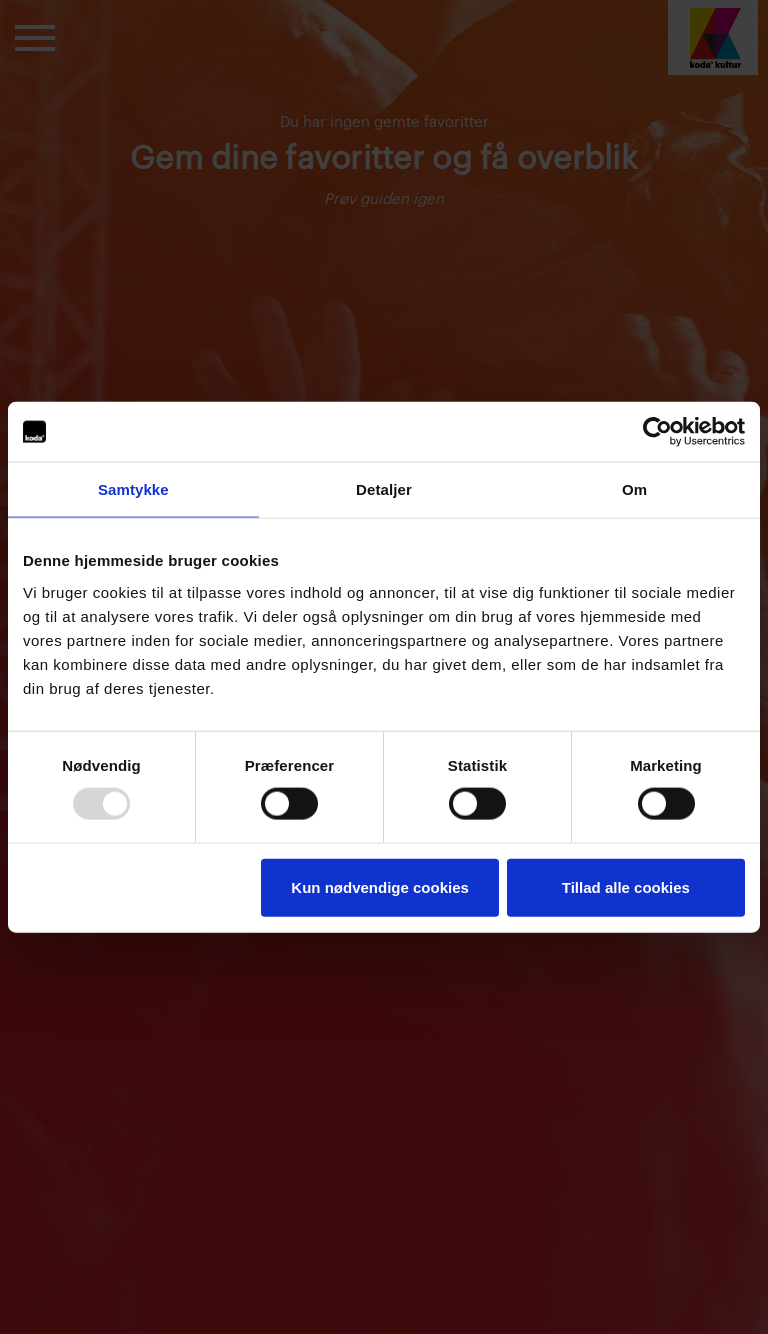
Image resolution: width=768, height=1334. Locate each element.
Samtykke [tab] (133, 489)
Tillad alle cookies (626, 886)
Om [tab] (634, 489)
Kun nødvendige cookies (380, 886)
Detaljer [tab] (384, 489)
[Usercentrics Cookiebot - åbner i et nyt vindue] (657, 432)
